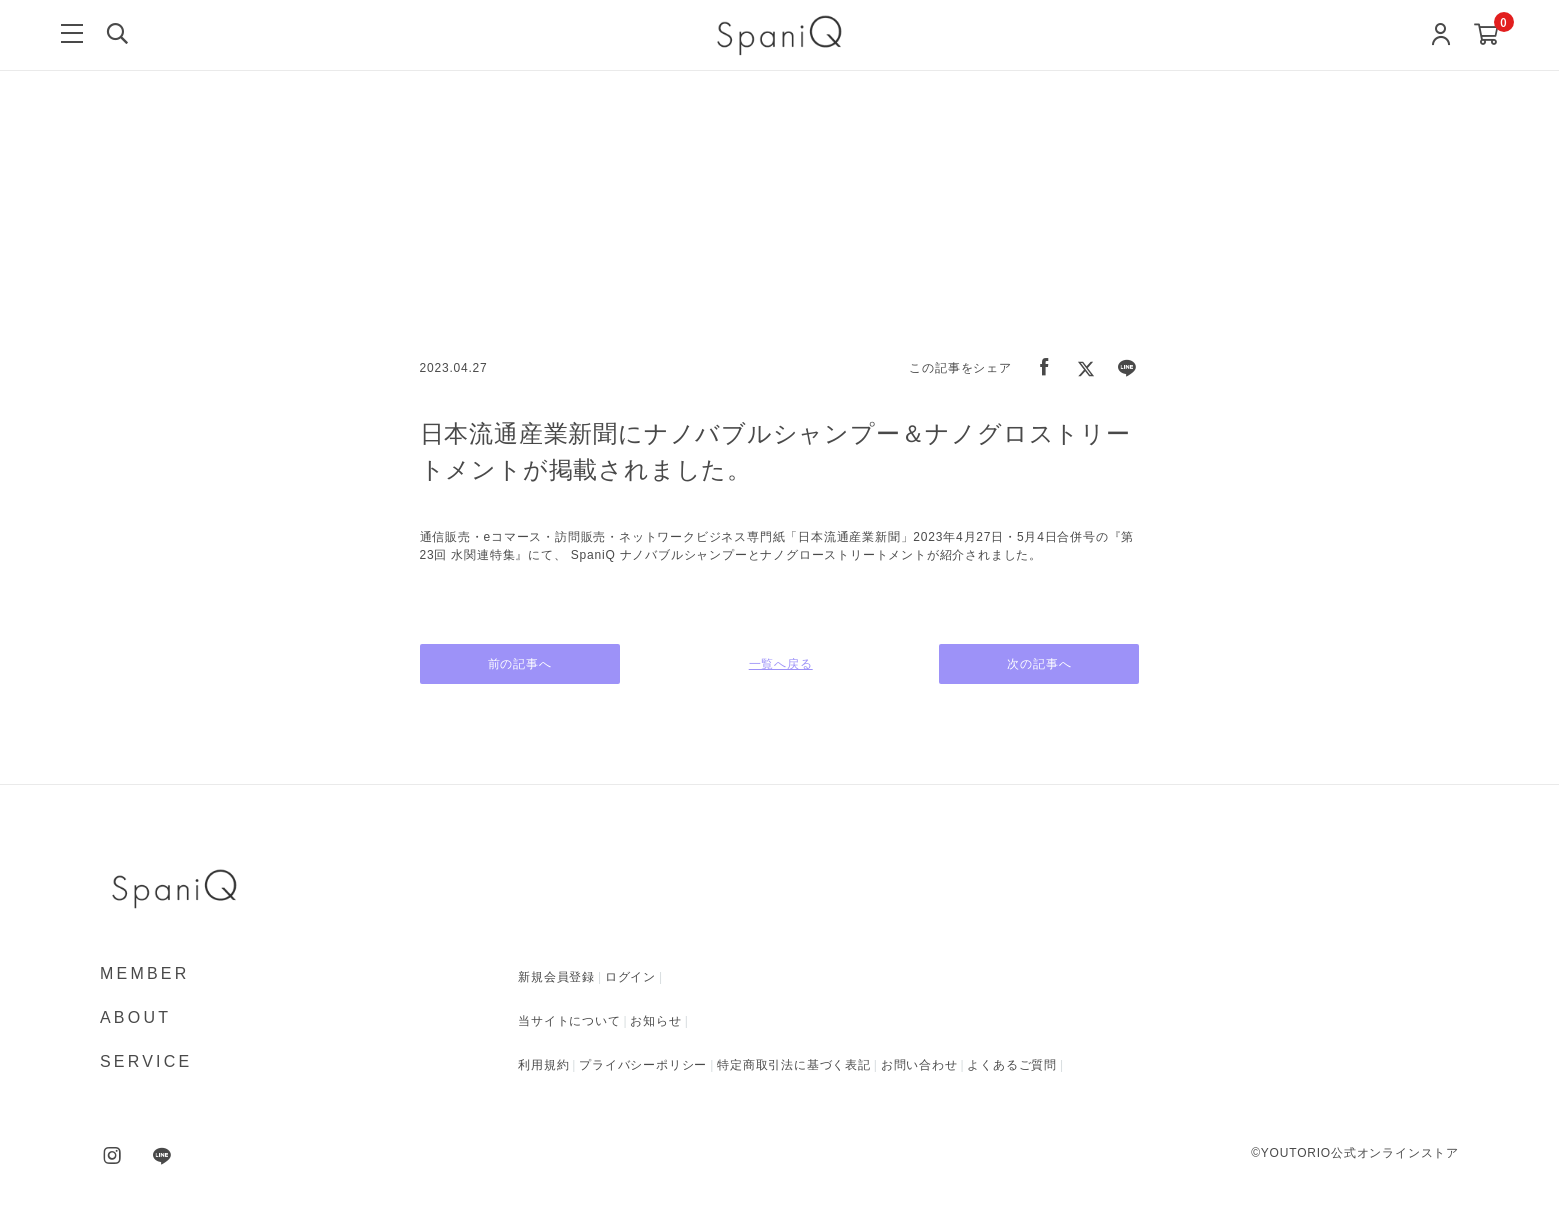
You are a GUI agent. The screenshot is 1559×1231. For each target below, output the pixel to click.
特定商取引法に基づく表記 (794, 1065)
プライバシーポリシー (643, 1065)
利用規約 (543, 1065)
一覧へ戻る (780, 664)
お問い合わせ (919, 1065)
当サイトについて (569, 1021)
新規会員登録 (556, 977)
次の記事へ (1040, 664)
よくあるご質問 (1012, 1065)
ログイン (630, 977)
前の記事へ (520, 664)
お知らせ (655, 1021)
